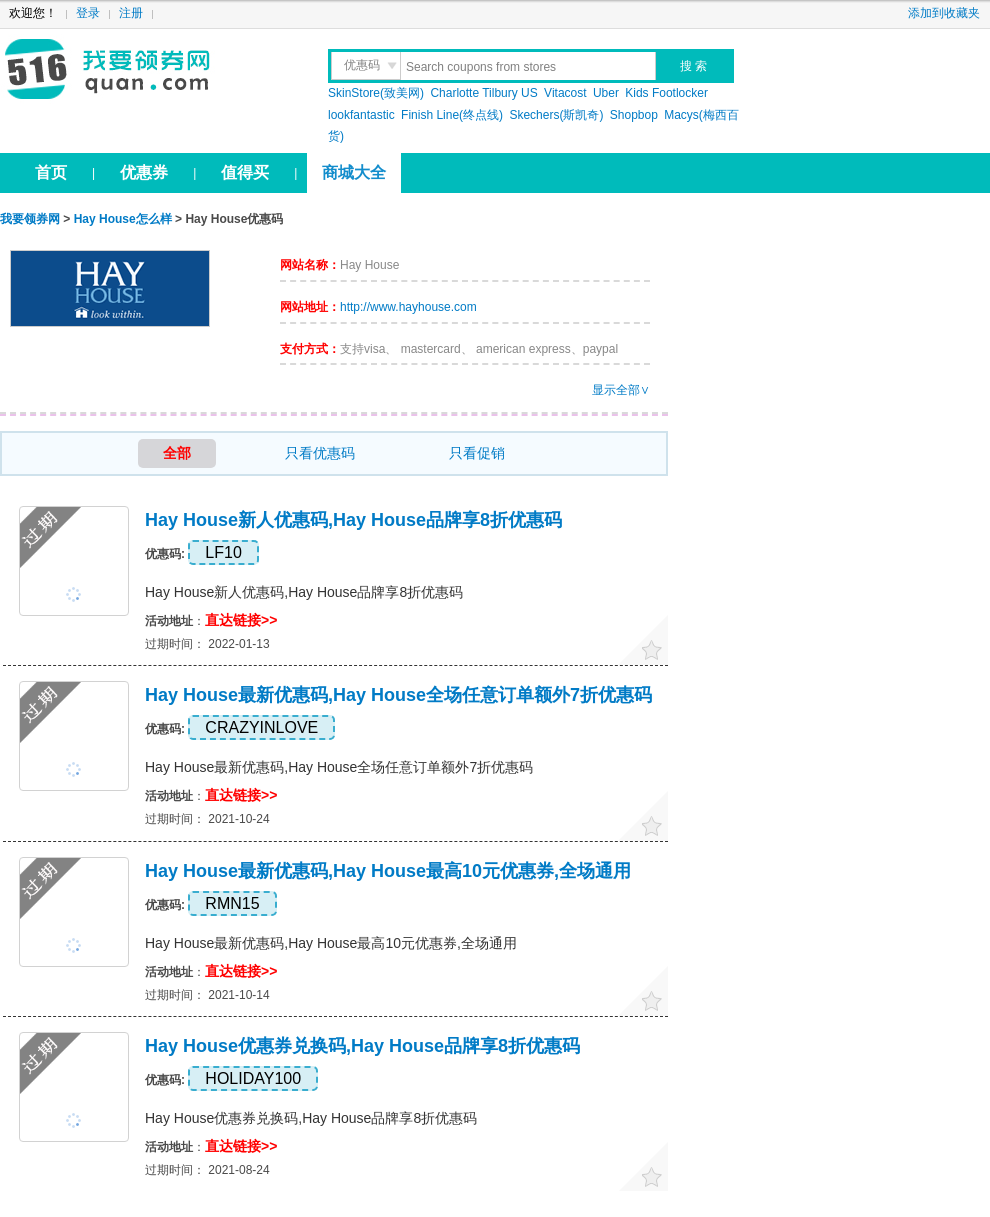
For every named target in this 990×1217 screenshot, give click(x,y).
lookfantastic (361, 115)
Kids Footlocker (666, 93)
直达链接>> (241, 620)
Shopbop (634, 115)
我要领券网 (151, 70)
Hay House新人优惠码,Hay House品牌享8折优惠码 (353, 520)
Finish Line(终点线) (452, 115)
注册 (131, 13)
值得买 (245, 172)
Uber (606, 93)
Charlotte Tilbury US (483, 93)
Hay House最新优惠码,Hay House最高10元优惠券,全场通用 (388, 871)
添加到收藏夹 (944, 13)
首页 (51, 172)
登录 (88, 13)
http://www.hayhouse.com (408, 307)
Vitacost (565, 93)
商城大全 (354, 172)
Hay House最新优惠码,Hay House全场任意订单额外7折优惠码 (398, 695)
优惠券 (144, 172)
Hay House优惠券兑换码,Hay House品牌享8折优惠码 (362, 1046)
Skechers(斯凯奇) (556, 115)
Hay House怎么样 (123, 219)
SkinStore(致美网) (376, 93)
